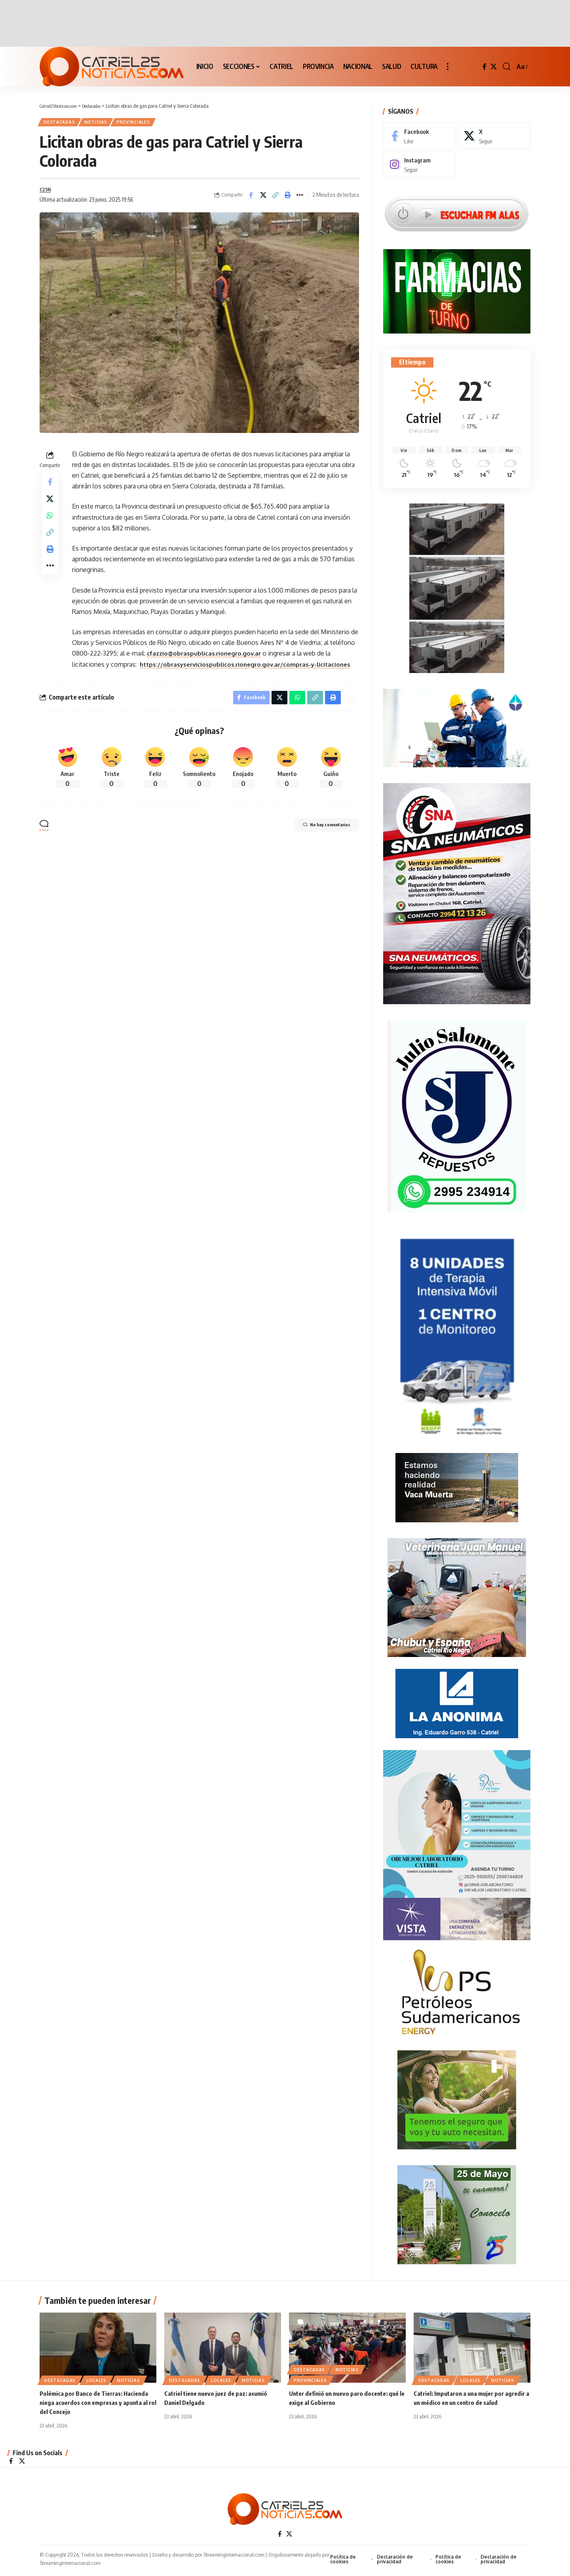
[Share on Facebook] (250, 198)
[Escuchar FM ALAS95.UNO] (456, 208)
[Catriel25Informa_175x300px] (456, 1335)
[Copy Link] (275, 198)
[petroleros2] (456, 1989)
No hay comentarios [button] (317, 844)
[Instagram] (419, 159)
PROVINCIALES (143, 123)
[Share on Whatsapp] (49, 525)
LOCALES (96, 2381)
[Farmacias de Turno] (456, 286)
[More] (300, 198)
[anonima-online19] (456, 1700)
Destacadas (61, 123)
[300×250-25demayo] (456, 2211)
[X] (493, 66)
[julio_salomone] (457, 1112)
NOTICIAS (102, 123)
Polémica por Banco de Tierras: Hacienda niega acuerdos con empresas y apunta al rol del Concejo (97, 2404)
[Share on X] (263, 198)
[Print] (287, 198)
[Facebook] (484, 66)
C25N (46, 192)
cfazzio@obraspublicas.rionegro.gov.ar (207, 658)
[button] (447, 66)
